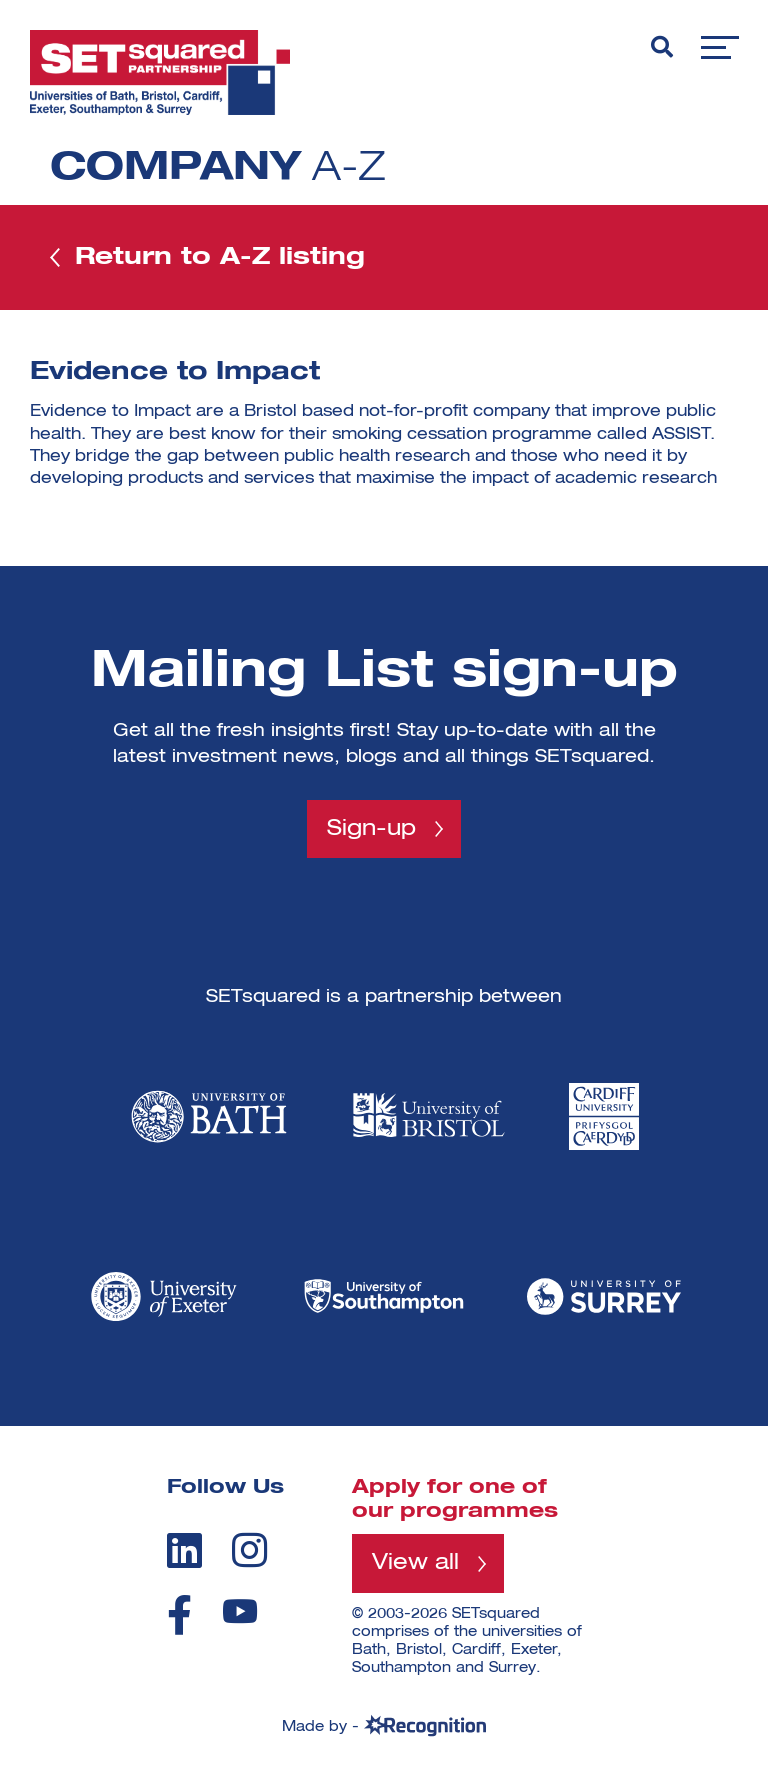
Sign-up (371, 829)
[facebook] (179, 1615)
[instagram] (249, 1550)
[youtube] (240, 1611)
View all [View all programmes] (415, 1563)
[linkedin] (184, 1550)
